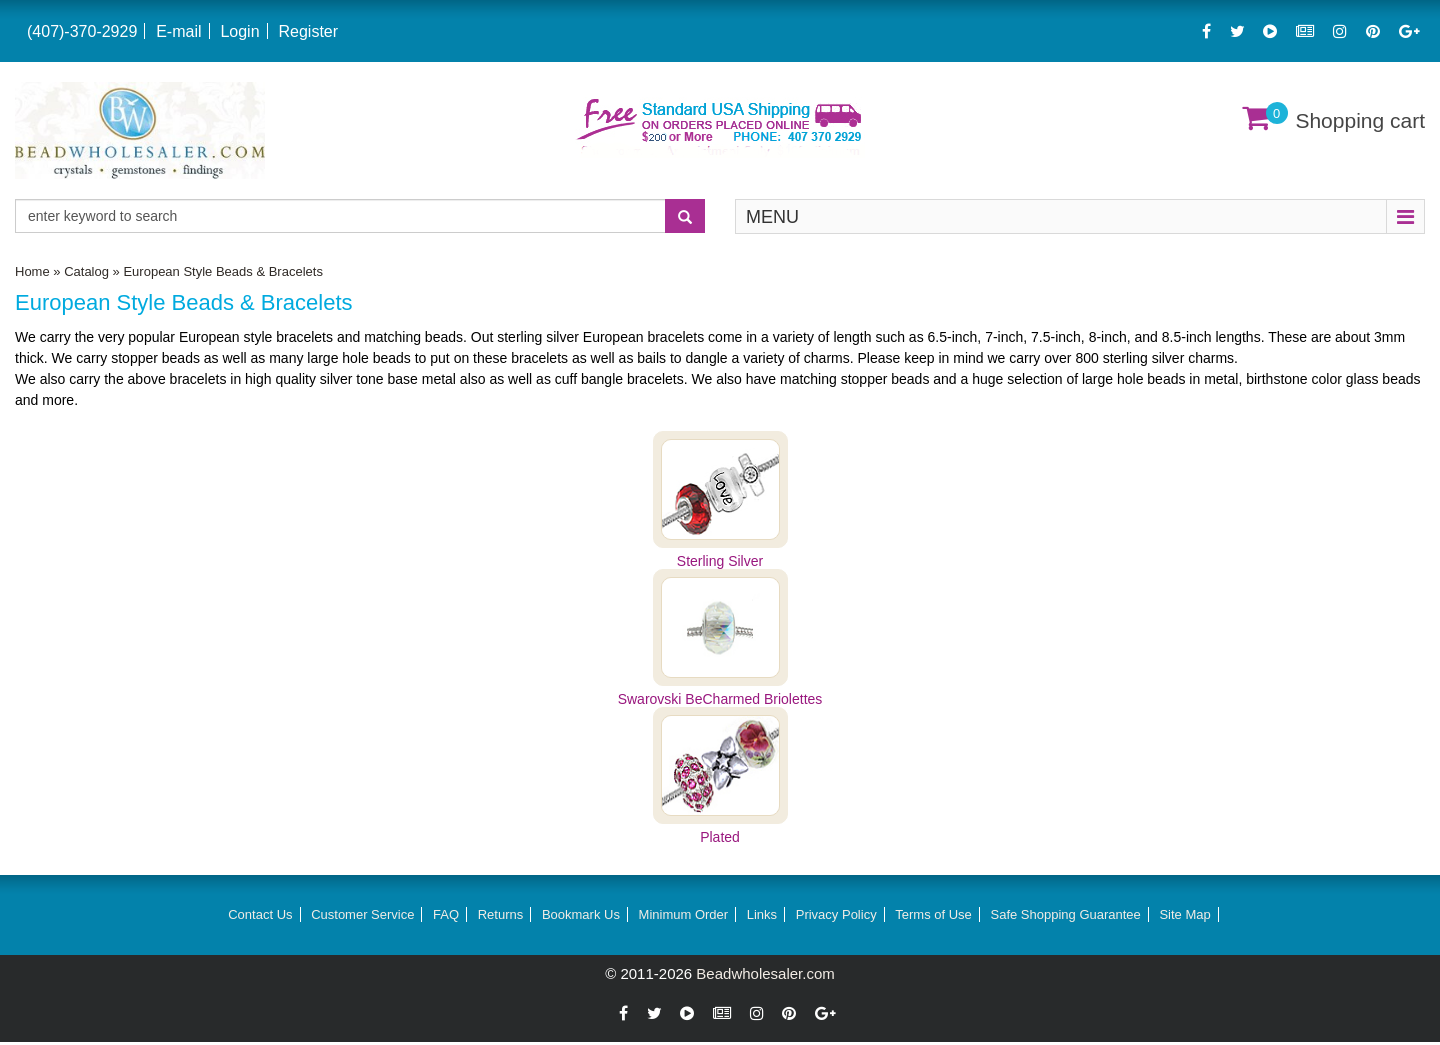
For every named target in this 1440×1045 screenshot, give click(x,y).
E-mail (178, 31)
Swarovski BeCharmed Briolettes (720, 699)
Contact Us (260, 914)
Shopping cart (1360, 120)
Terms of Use (933, 914)
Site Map (1184, 914)
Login (239, 31)
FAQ (446, 914)
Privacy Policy (836, 914)
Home (32, 271)
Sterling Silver (720, 561)
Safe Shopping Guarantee (1065, 914)
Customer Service (362, 914)
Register (308, 31)
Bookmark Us (581, 914)
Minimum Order (684, 914)
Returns (501, 914)
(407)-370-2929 (82, 31)
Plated (720, 837)
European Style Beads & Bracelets (222, 271)
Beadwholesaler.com (765, 973)
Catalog (86, 271)
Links (762, 914)
